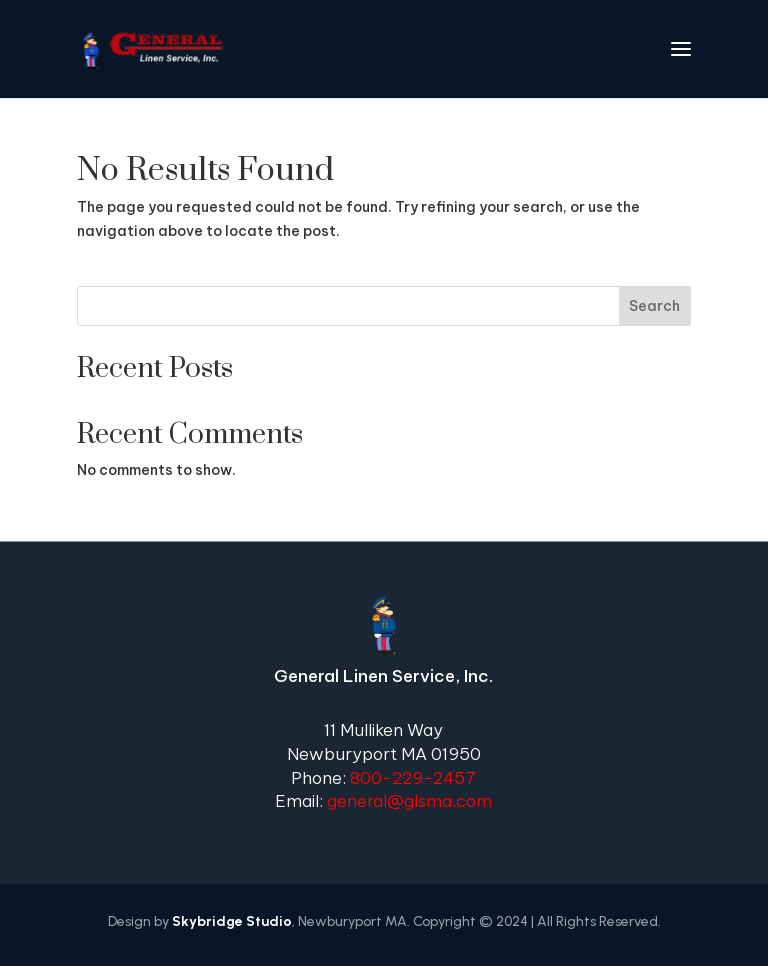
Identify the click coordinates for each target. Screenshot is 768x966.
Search (654, 306)
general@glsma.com (409, 801)
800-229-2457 (413, 778)
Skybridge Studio (232, 921)
